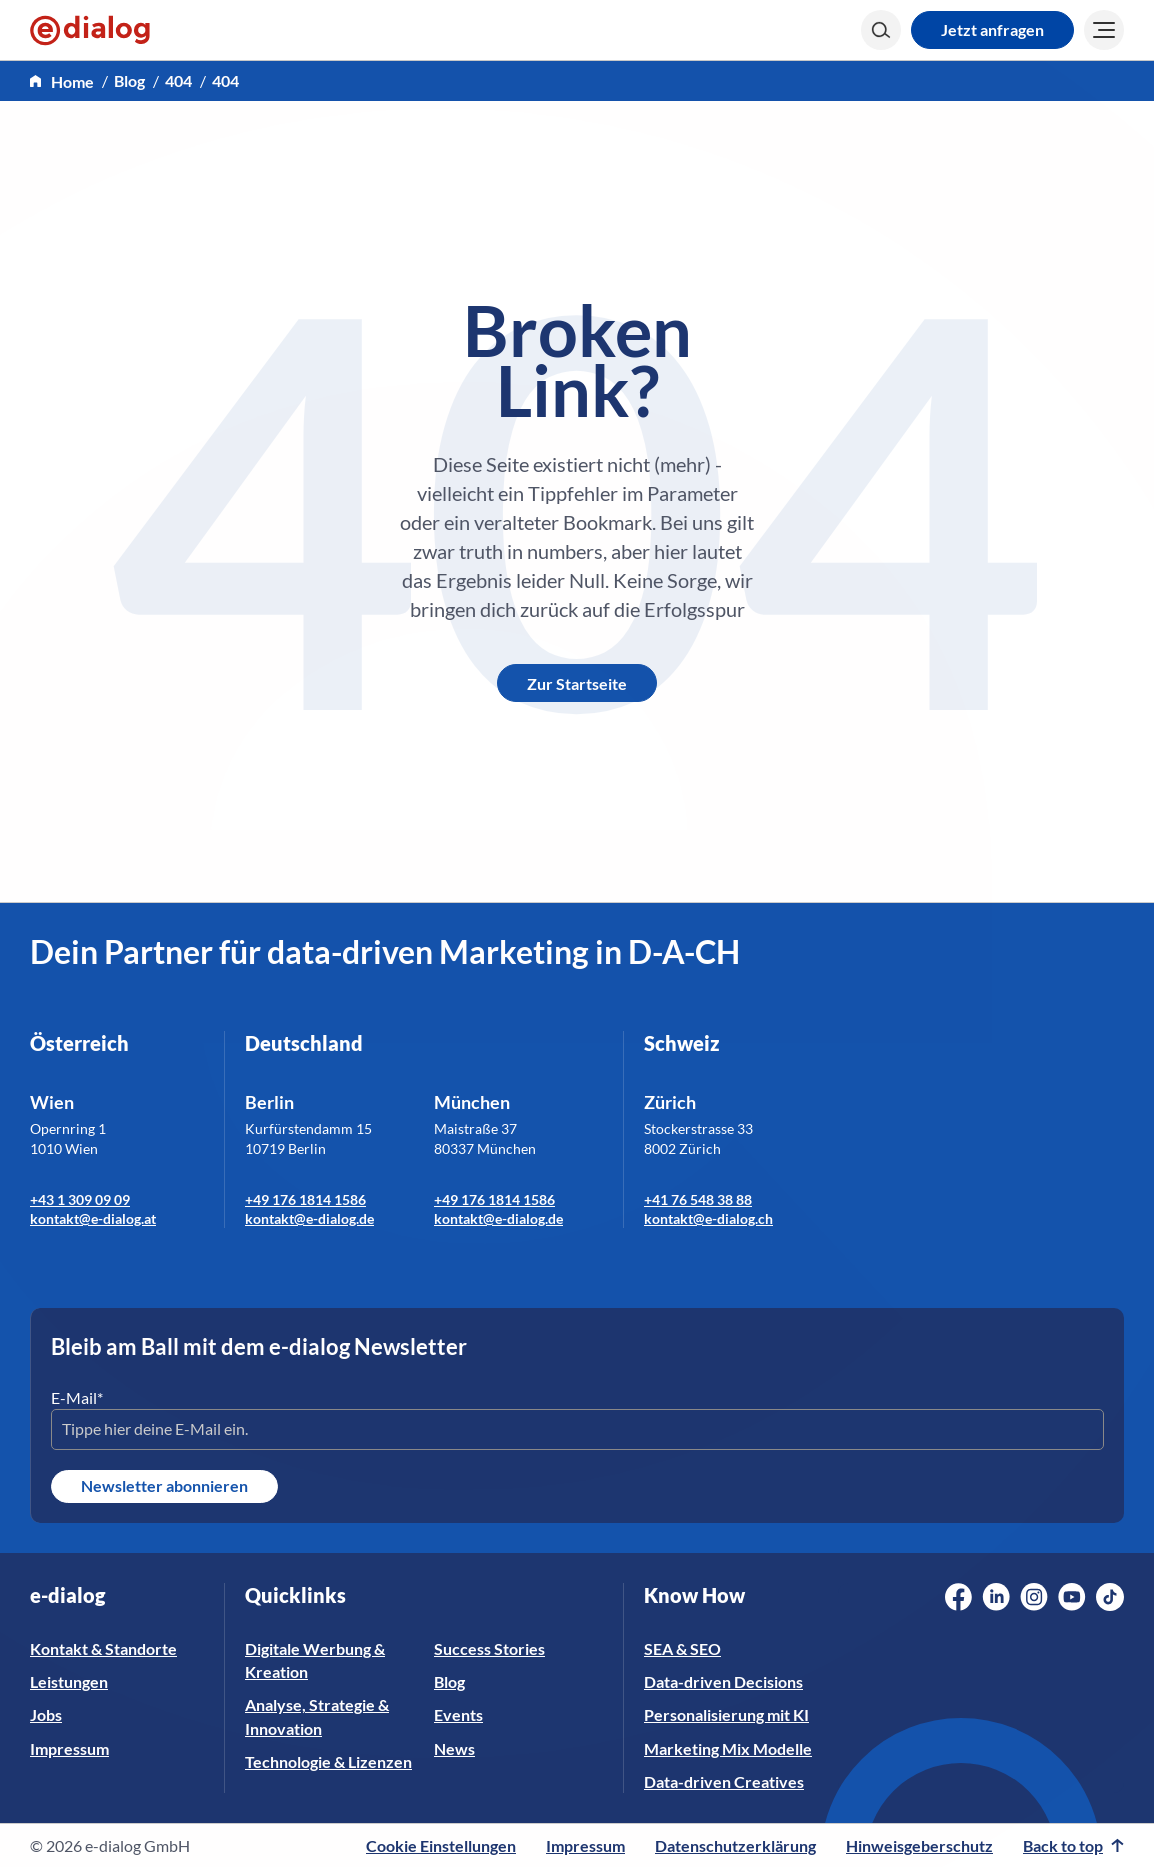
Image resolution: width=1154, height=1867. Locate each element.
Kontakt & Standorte (103, 1648)
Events (458, 1714)
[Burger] (1104, 30)
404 (178, 80)
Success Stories (489, 1648)
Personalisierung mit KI (726, 1714)
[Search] (881, 30)
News (454, 1748)
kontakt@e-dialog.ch (708, 1218)
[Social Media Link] (958, 1597)
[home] (62, 81)
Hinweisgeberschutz (919, 1845)
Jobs (46, 1714)
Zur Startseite (577, 683)
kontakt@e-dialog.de (309, 1218)
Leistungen (69, 1681)
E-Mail (77, 1397)
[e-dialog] (90, 30)
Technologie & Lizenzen (328, 1761)
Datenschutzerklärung (735, 1845)
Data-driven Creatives (724, 1781)
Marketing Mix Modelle (728, 1748)
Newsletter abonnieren (164, 1485)
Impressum (69, 1748)
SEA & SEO (682, 1648)
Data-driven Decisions (723, 1681)
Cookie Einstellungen (441, 1845)
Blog (129, 80)
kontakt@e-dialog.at (93, 1218)
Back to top (1073, 1845)
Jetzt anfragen (992, 29)
